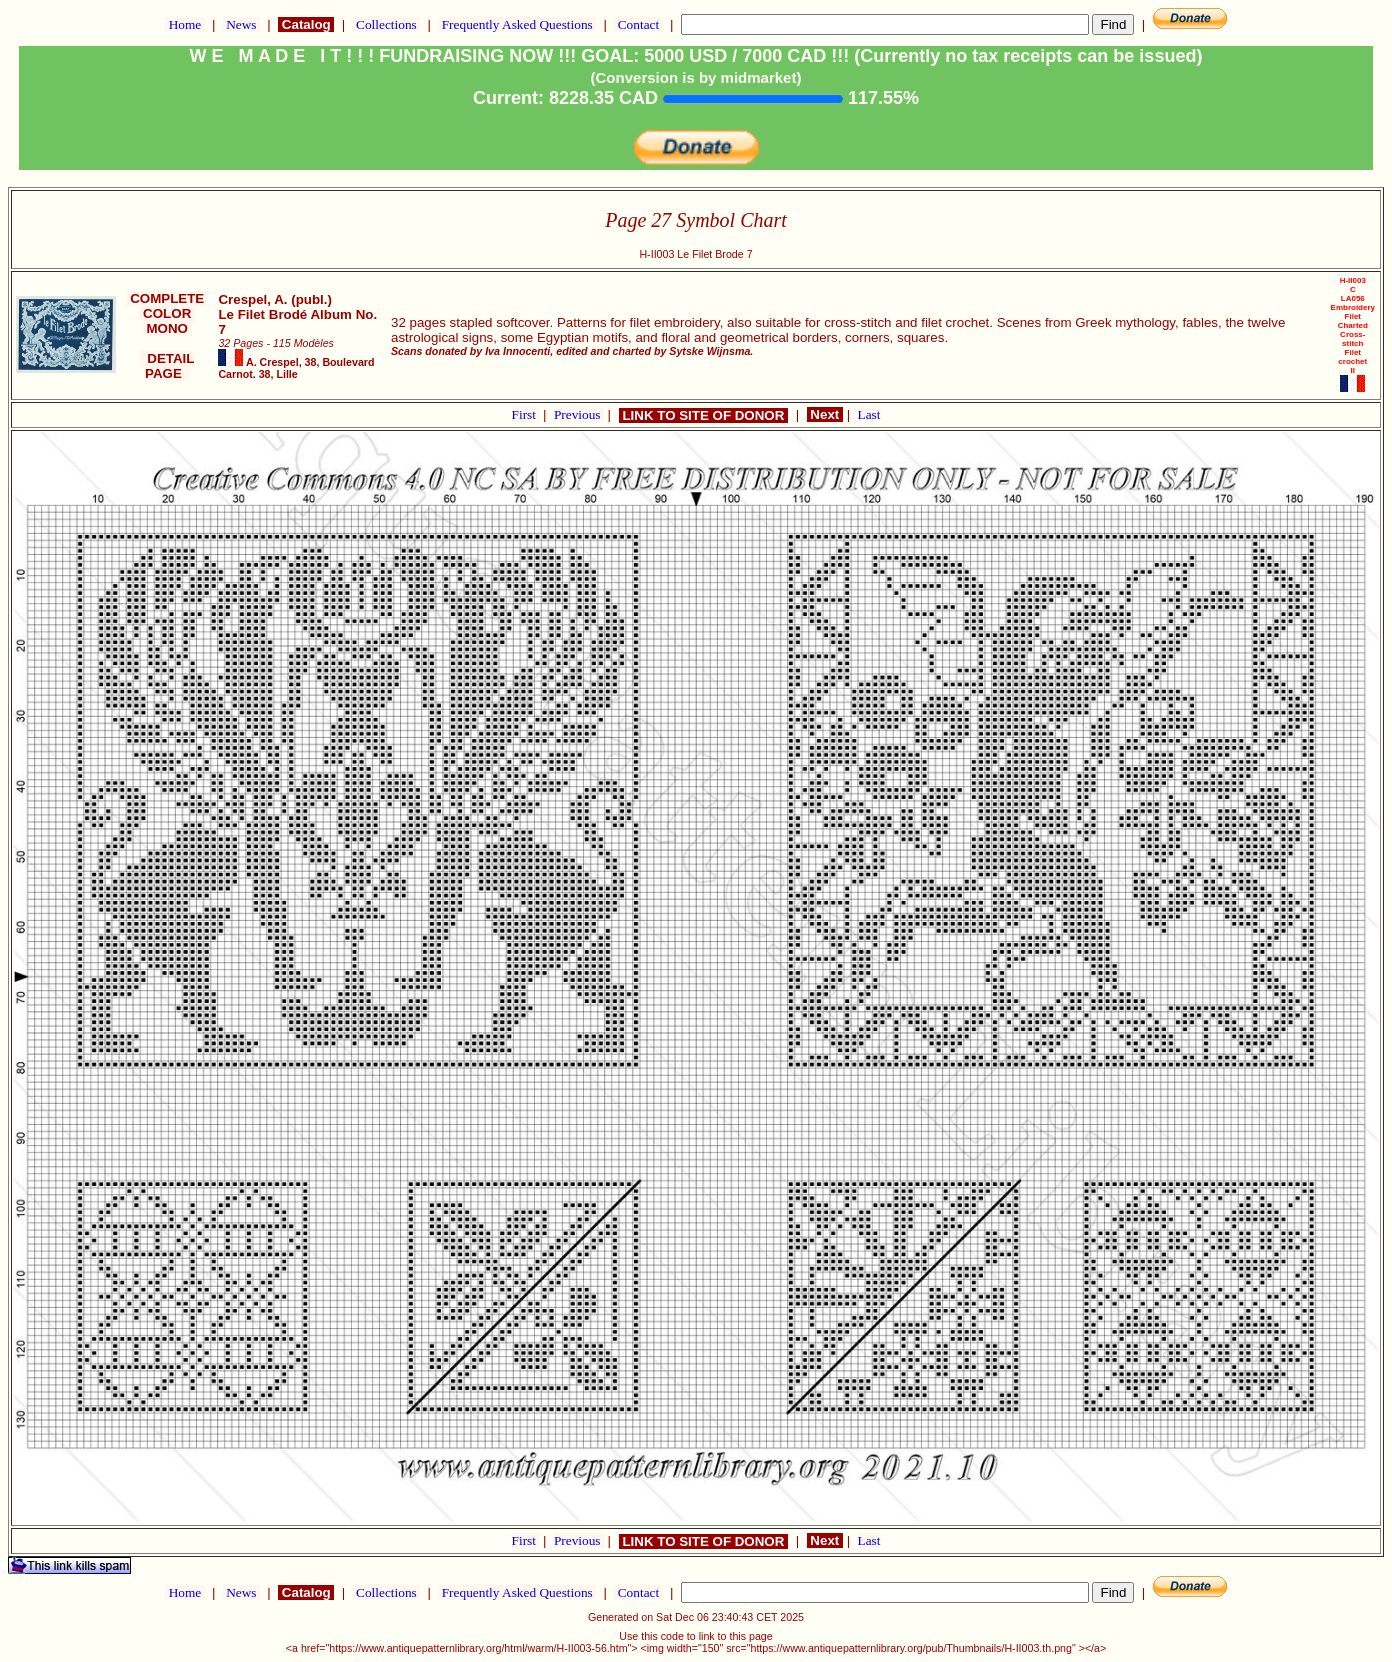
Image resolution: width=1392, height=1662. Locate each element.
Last (869, 414)
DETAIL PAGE (167, 366)
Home (184, 24)
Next (825, 414)
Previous (579, 414)
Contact (638, 24)
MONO (167, 328)
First (526, 414)
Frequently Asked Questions (517, 24)
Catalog (306, 24)
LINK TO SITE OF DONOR (703, 415)
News (241, 24)
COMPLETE (166, 298)
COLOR (167, 313)
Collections (386, 24)
